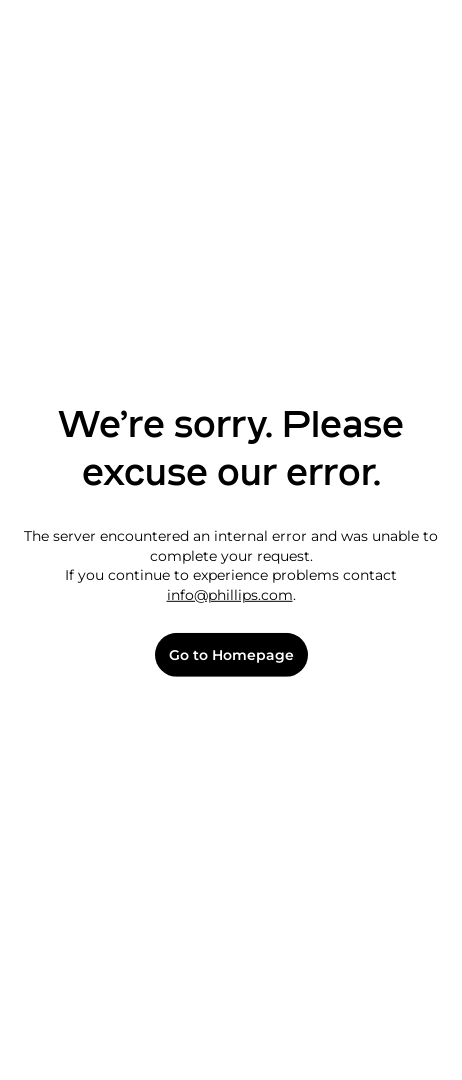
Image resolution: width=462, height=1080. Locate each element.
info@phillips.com (230, 595)
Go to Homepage (231, 655)
